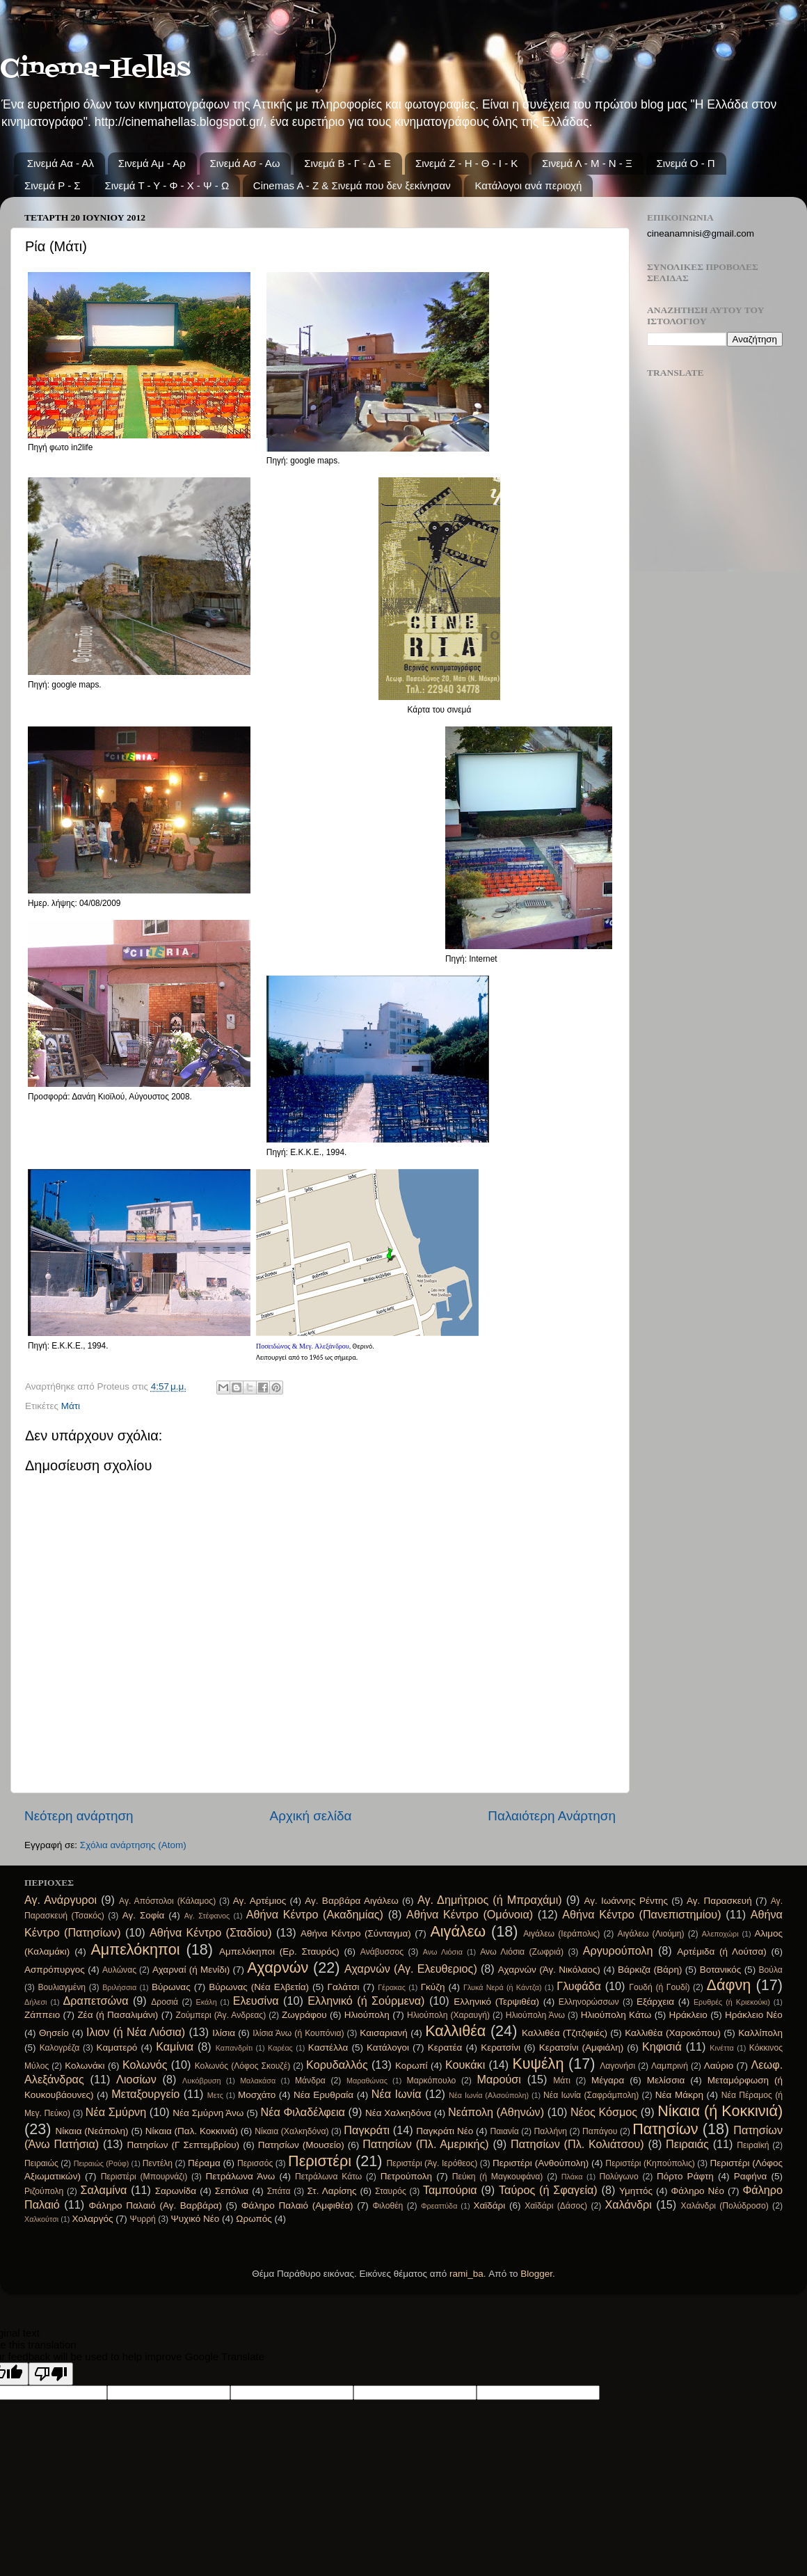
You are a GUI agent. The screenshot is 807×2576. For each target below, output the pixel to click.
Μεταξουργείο (145, 2094)
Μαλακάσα (257, 2080)
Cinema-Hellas (95, 69)
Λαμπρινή (669, 2066)
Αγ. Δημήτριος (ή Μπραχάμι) (489, 1899)
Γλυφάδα (579, 1986)
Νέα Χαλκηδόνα (398, 2113)
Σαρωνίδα (175, 2191)
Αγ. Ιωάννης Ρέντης (626, 1900)
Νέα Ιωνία (396, 2094)
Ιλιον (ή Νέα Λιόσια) (135, 2032)
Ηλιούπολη (367, 2015)
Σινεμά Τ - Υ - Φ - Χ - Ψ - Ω (166, 185)
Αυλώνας (119, 1970)
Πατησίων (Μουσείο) (301, 2145)
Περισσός (255, 2163)
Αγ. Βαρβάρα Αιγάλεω (351, 1900)
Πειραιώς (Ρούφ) (101, 2163)
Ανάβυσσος (382, 1952)
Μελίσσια (666, 2080)
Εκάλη (206, 2002)
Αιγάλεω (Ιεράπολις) (561, 1934)
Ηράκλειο (688, 2015)
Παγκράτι (367, 2130)
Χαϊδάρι (489, 2205)
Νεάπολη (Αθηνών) (496, 2112)
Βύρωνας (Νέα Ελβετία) (259, 1987)
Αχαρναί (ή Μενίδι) (191, 1969)
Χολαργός (92, 2218)
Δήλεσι (35, 2002)
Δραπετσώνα (96, 2000)
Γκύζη (433, 1987)
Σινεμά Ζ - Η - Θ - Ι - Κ (466, 163)
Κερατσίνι (500, 2047)
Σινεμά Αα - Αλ (60, 163)
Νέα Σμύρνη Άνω (208, 2113)
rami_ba (466, 2273)
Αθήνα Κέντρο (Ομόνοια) (469, 1914)
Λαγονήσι (617, 2066)
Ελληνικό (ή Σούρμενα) (365, 2000)
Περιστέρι (319, 2161)
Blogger (536, 2273)
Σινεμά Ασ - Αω (245, 163)
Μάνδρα (310, 2080)
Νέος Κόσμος (603, 2112)
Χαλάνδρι (628, 2204)
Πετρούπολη (406, 2176)
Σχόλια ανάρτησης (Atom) (133, 1845)
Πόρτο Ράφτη (685, 2176)
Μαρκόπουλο (431, 2080)
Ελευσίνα (256, 2000)
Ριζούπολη (43, 2191)
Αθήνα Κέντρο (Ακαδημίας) (314, 1914)
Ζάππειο (42, 2015)
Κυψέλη (538, 2063)
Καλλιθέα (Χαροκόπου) (673, 2033)
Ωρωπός (253, 2218)
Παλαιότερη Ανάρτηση (552, 1815)
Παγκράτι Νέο (444, 2131)
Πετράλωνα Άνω (240, 2176)
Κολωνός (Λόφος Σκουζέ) (243, 2066)
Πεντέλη (158, 2163)
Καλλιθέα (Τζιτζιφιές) (564, 2033)
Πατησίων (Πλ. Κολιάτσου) (577, 2144)
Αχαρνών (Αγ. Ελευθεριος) (410, 1968)
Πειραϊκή (753, 2145)
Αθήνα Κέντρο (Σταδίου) (211, 1932)
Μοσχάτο (256, 2095)
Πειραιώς (41, 2163)
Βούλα (770, 1970)
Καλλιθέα (455, 2031)
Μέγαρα (607, 2080)
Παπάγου (599, 2131)
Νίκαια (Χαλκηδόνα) (291, 2131)
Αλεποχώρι (720, 1934)
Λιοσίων (136, 2079)
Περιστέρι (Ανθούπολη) (541, 2163)
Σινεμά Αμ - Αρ (152, 163)
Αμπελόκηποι (134, 1949)
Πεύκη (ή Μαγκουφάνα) (497, 2176)
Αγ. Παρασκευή (719, 1900)
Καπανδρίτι (234, 2048)
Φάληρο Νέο (697, 2191)
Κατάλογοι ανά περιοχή (528, 185)
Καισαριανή (384, 2033)
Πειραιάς (687, 2144)
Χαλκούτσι (41, 2219)
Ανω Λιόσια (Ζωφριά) (522, 1952)
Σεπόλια (231, 2191)
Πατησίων (665, 2129)
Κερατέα (445, 2047)
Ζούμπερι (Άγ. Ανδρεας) (221, 2015)
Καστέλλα (328, 2047)
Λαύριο (718, 2065)
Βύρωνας (171, 1987)
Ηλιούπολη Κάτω (616, 2015)
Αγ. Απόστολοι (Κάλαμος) (167, 1901)
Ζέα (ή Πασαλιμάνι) (117, 2015)
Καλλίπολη (760, 2033)
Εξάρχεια (655, 2001)
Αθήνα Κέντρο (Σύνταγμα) (356, 1933)
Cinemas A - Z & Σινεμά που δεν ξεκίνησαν (352, 185)
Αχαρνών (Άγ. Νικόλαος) (549, 1969)
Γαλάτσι (344, 1987)
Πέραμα (204, 2163)
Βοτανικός (721, 1969)
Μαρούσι (499, 2079)
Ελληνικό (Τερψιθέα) (496, 2001)
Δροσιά (164, 2002)
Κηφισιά (662, 2046)
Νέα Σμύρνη (116, 2112)
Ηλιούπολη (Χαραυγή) (448, 2015)
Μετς (215, 2095)
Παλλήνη (551, 2131)
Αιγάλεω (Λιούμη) (651, 1934)
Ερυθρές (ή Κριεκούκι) (732, 2002)
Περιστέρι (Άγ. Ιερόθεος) (432, 2163)
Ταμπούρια (450, 2190)
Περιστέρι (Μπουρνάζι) (144, 2176)
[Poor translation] (51, 2373)
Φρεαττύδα (439, 2206)
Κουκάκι (465, 2064)
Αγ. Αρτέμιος (259, 1900)
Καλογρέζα (60, 2048)
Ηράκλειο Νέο (754, 2015)
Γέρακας (392, 1987)
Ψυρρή (143, 2219)
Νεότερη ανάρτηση (79, 1815)
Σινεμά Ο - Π (686, 163)
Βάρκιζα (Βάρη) (650, 1969)
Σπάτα (279, 2191)
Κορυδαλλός (337, 2064)
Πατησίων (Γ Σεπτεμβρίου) (183, 2145)
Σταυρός (390, 2191)
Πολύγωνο (619, 2176)
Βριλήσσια (119, 1987)
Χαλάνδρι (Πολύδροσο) (725, 2206)
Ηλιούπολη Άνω (535, 2015)
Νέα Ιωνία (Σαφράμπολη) (591, 2095)
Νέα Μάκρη (679, 2095)
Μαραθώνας (366, 2080)
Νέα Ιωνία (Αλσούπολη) (489, 2095)
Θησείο (54, 2033)
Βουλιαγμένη (62, 1987)
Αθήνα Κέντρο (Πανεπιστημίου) (641, 1914)
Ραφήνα (750, 2176)
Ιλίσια (223, 2033)
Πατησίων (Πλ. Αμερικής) (425, 2144)
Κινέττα (721, 2048)
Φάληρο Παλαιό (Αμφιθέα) (297, 2205)
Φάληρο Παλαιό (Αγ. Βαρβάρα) (155, 2205)
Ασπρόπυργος (54, 1969)
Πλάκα (572, 2176)
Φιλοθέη (387, 2206)
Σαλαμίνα (103, 2190)
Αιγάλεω (458, 1931)
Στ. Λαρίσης (332, 2191)
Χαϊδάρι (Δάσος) (556, 2206)
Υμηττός (636, 2191)
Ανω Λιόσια (443, 1952)
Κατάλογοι (388, 2047)
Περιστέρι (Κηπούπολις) (649, 2163)
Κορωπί (411, 2065)
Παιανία (504, 2131)
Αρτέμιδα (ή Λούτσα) (721, 1951)
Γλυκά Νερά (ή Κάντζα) (502, 1987)
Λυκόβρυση (201, 2080)
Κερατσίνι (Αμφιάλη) (581, 2047)
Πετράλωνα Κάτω (328, 2176)
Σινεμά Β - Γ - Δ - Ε (347, 163)
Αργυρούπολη (618, 1950)
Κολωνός (145, 2064)
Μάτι (70, 1406)
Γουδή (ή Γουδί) (659, 1987)
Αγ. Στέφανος (207, 1915)
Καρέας (280, 2048)
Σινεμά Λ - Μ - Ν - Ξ (587, 163)
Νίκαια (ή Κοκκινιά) (720, 2111)
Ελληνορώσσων (589, 2002)
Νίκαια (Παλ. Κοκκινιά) (191, 2131)
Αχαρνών (277, 1967)
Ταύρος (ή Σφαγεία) (548, 2190)
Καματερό (117, 2047)
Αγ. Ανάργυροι (60, 1899)
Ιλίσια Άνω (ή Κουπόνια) (298, 2033)
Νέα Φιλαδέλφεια (303, 2112)
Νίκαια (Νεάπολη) (92, 2131)
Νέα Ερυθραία (323, 2095)
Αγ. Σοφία (143, 1915)
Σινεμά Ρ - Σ (52, 185)
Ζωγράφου (304, 2015)
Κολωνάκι (84, 2065)
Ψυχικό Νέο (194, 2218)
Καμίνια (174, 2046)
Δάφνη (729, 1985)
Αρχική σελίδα (311, 1815)
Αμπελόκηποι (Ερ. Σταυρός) (279, 1951)
